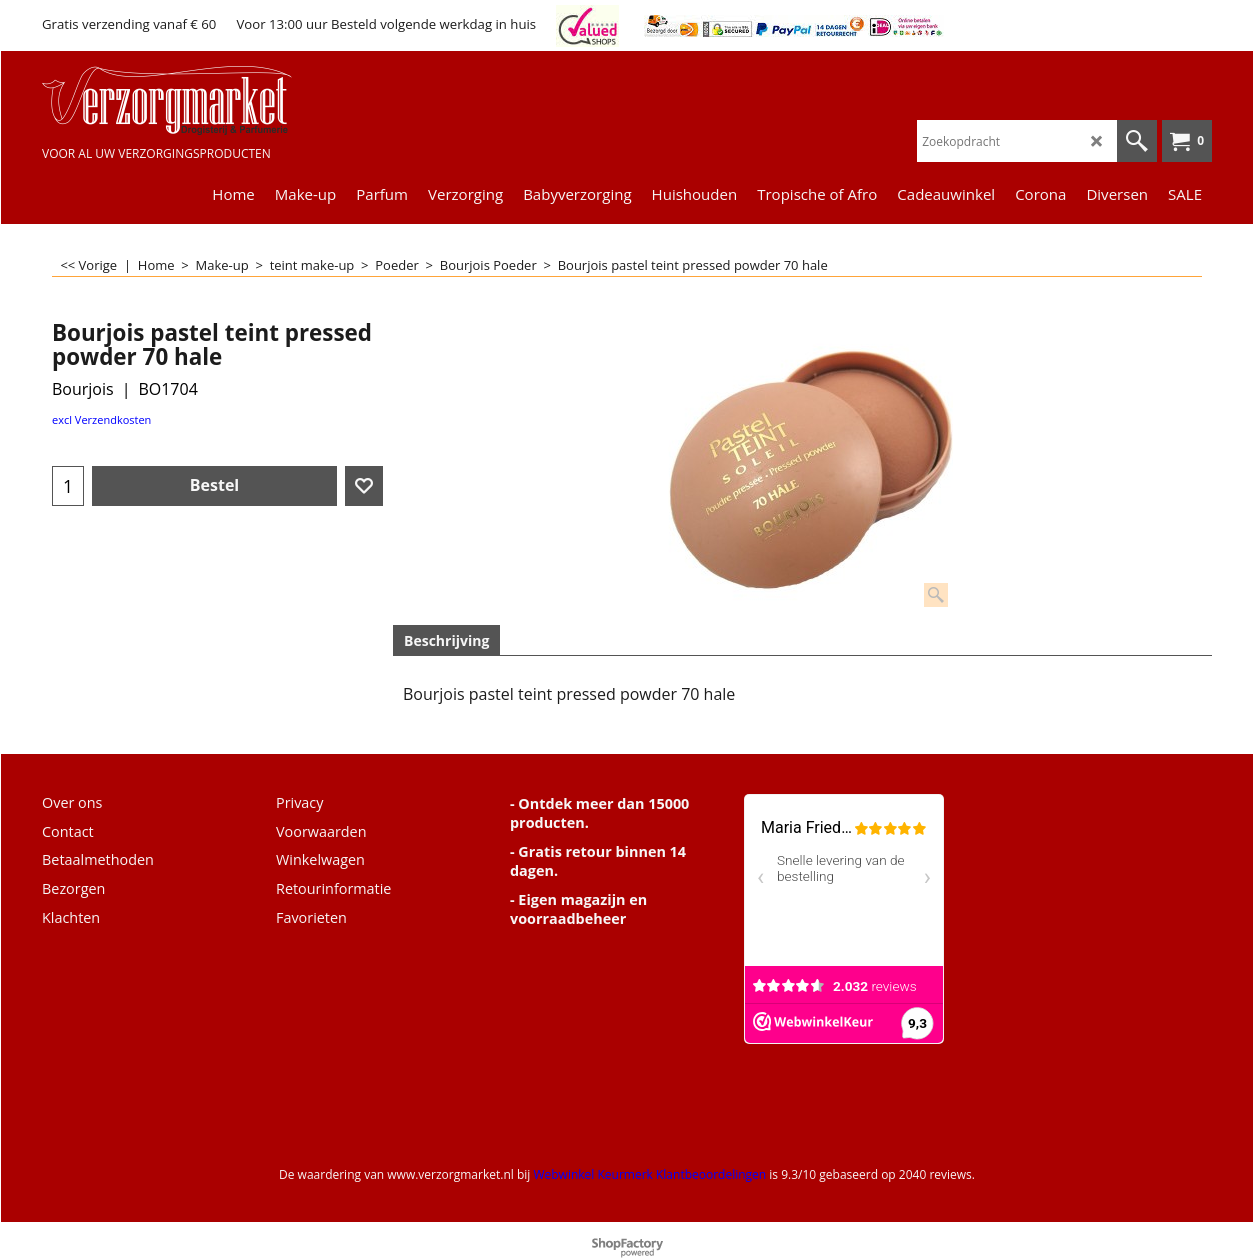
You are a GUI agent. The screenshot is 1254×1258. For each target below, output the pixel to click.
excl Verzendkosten (101, 419)
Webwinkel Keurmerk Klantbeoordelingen (649, 1174)
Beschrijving (446, 640)
